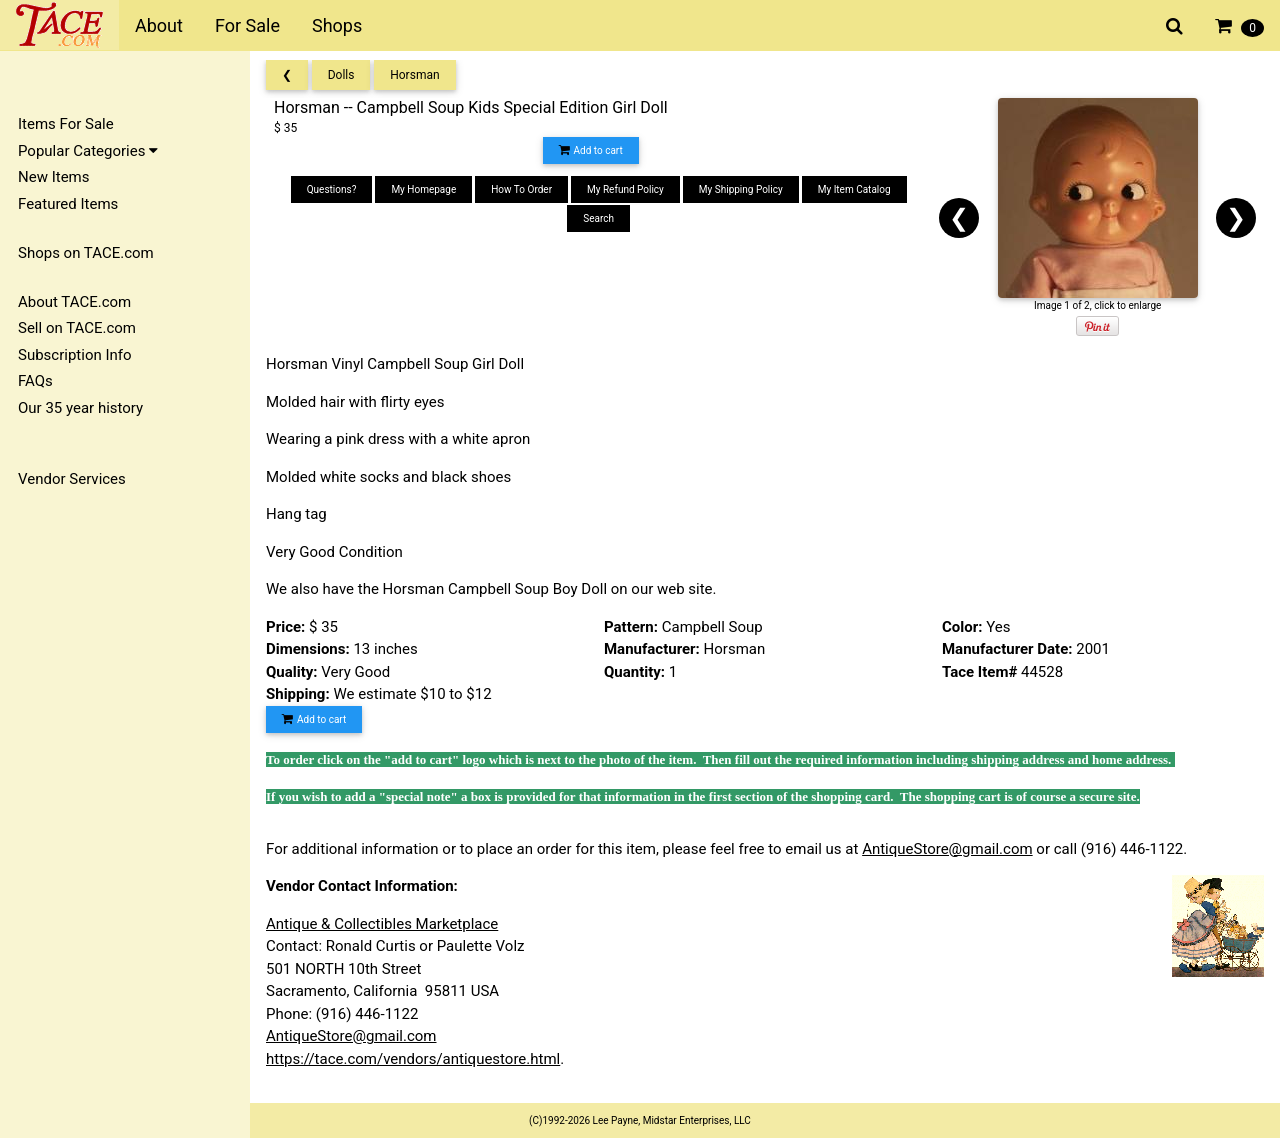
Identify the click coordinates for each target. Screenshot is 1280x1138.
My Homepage (423, 189)
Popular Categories (88, 151)
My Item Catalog (854, 189)
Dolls (341, 75)
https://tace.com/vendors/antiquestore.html (413, 1059)
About (159, 25)
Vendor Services (72, 479)
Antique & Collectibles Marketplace (382, 924)
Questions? (332, 189)
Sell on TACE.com (77, 328)
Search (598, 218)
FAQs (35, 381)
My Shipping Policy (741, 189)
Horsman (414, 75)
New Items (53, 177)
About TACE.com (74, 302)
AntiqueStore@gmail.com (947, 849)
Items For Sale (66, 124)
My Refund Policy (625, 189)
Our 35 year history (80, 408)
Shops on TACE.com (86, 253)
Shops (337, 25)
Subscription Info (75, 355)
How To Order (521, 189)
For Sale (247, 25)
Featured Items (68, 204)
